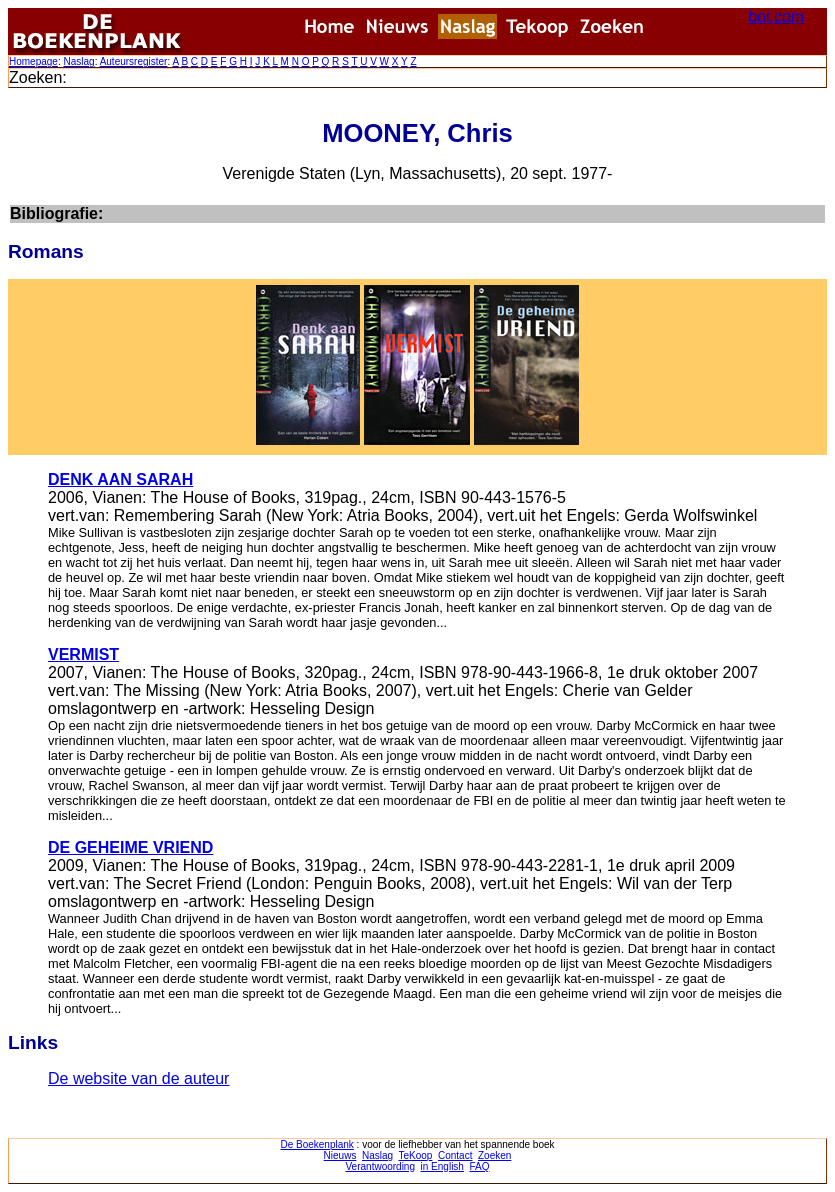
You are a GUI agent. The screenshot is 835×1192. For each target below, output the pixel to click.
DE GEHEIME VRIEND (130, 847)
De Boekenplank (316, 1144)
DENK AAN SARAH (120, 479)
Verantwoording (381, 1166)
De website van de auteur (138, 1078)
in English (442, 1166)
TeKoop (416, 1155)
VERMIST (83, 654)
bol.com (776, 16)
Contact (455, 1155)
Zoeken (494, 1155)
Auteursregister (134, 61)
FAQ (479, 1166)
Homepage (33, 61)
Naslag (78, 61)
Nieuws (340, 1155)
